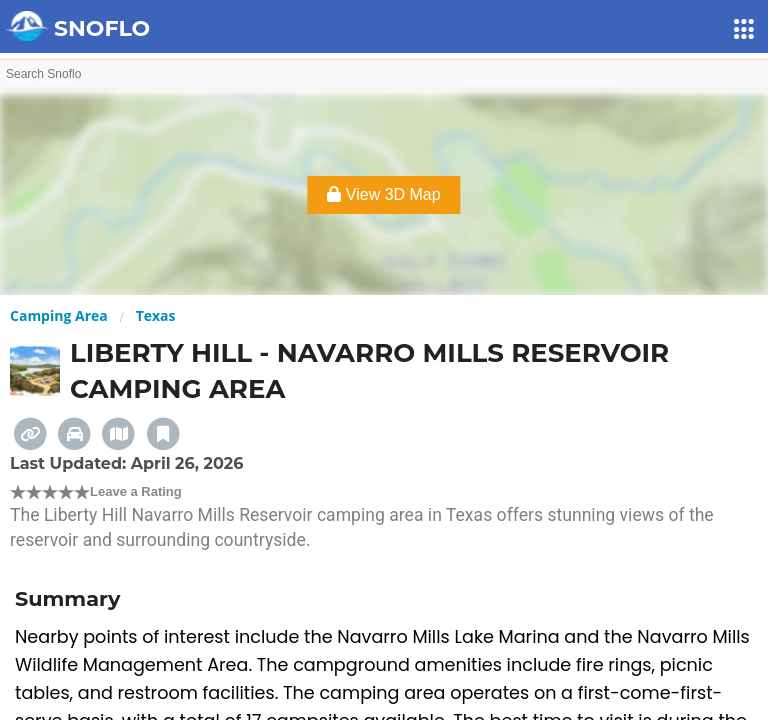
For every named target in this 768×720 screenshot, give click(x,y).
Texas (156, 315)
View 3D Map (383, 194)
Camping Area (59, 315)
